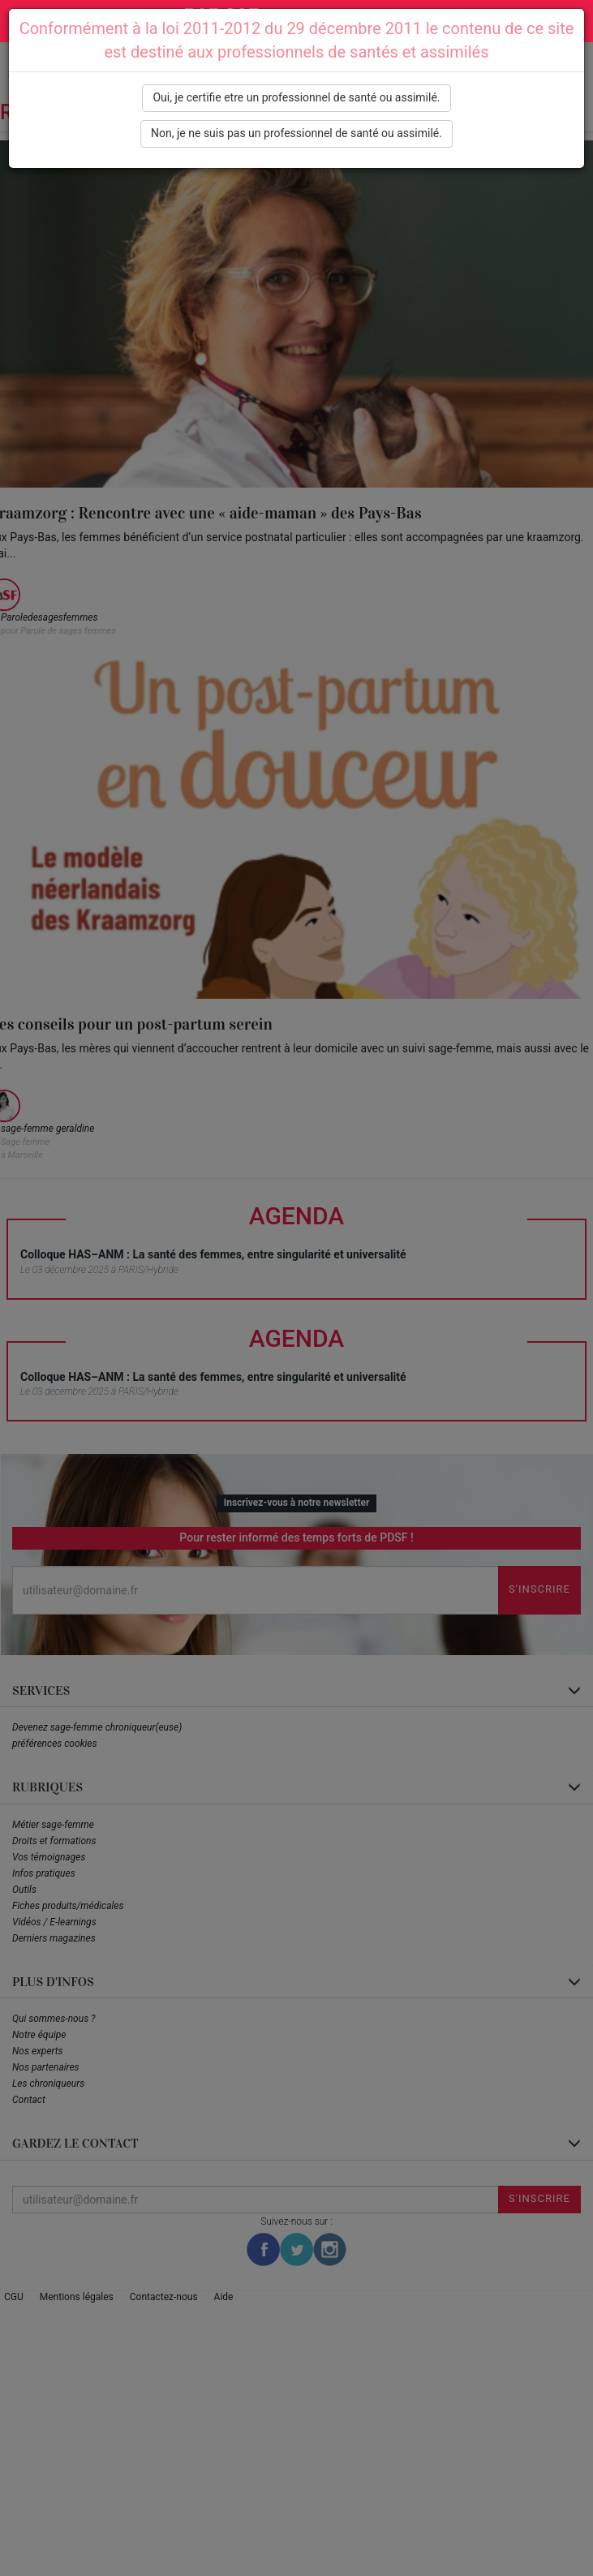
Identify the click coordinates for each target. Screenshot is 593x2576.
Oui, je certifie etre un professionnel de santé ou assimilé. (296, 97)
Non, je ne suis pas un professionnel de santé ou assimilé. (296, 133)
